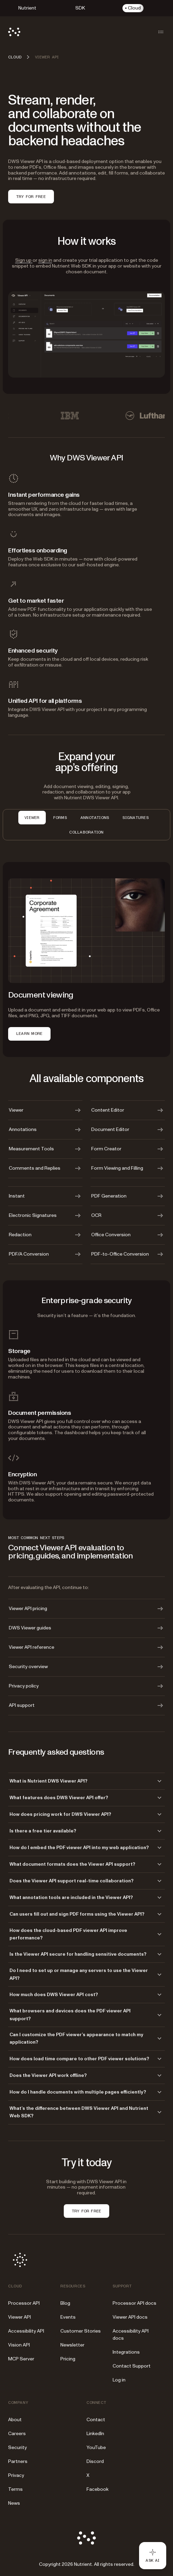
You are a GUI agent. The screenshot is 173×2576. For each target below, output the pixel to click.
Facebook (97, 2489)
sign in (45, 260)
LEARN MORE (29, 1033)
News (14, 2503)
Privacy (16, 2475)
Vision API (19, 2345)
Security (17, 2447)
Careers (17, 2433)
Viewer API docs (130, 2317)
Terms (15, 2489)
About (15, 2419)
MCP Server (21, 2359)
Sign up (24, 260)
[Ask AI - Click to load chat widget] (152, 2555)
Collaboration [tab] (86, 832)
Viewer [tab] (31, 818)
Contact (95, 2419)
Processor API (24, 2303)
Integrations (126, 2352)
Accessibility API (26, 2331)
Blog (65, 2303)
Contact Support (132, 2366)
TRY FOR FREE (31, 197)
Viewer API (19, 2317)
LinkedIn (95, 2433)
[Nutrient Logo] (14, 32)
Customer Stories (80, 2331)
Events (68, 2317)
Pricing (67, 2359)
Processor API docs (134, 2303)
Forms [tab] (60, 818)
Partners (17, 2461)
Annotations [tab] (94, 818)
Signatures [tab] (135, 818)
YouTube (96, 2447)
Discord (95, 2461)
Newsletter (72, 2345)
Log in (119, 2380)
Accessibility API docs (131, 2334)
